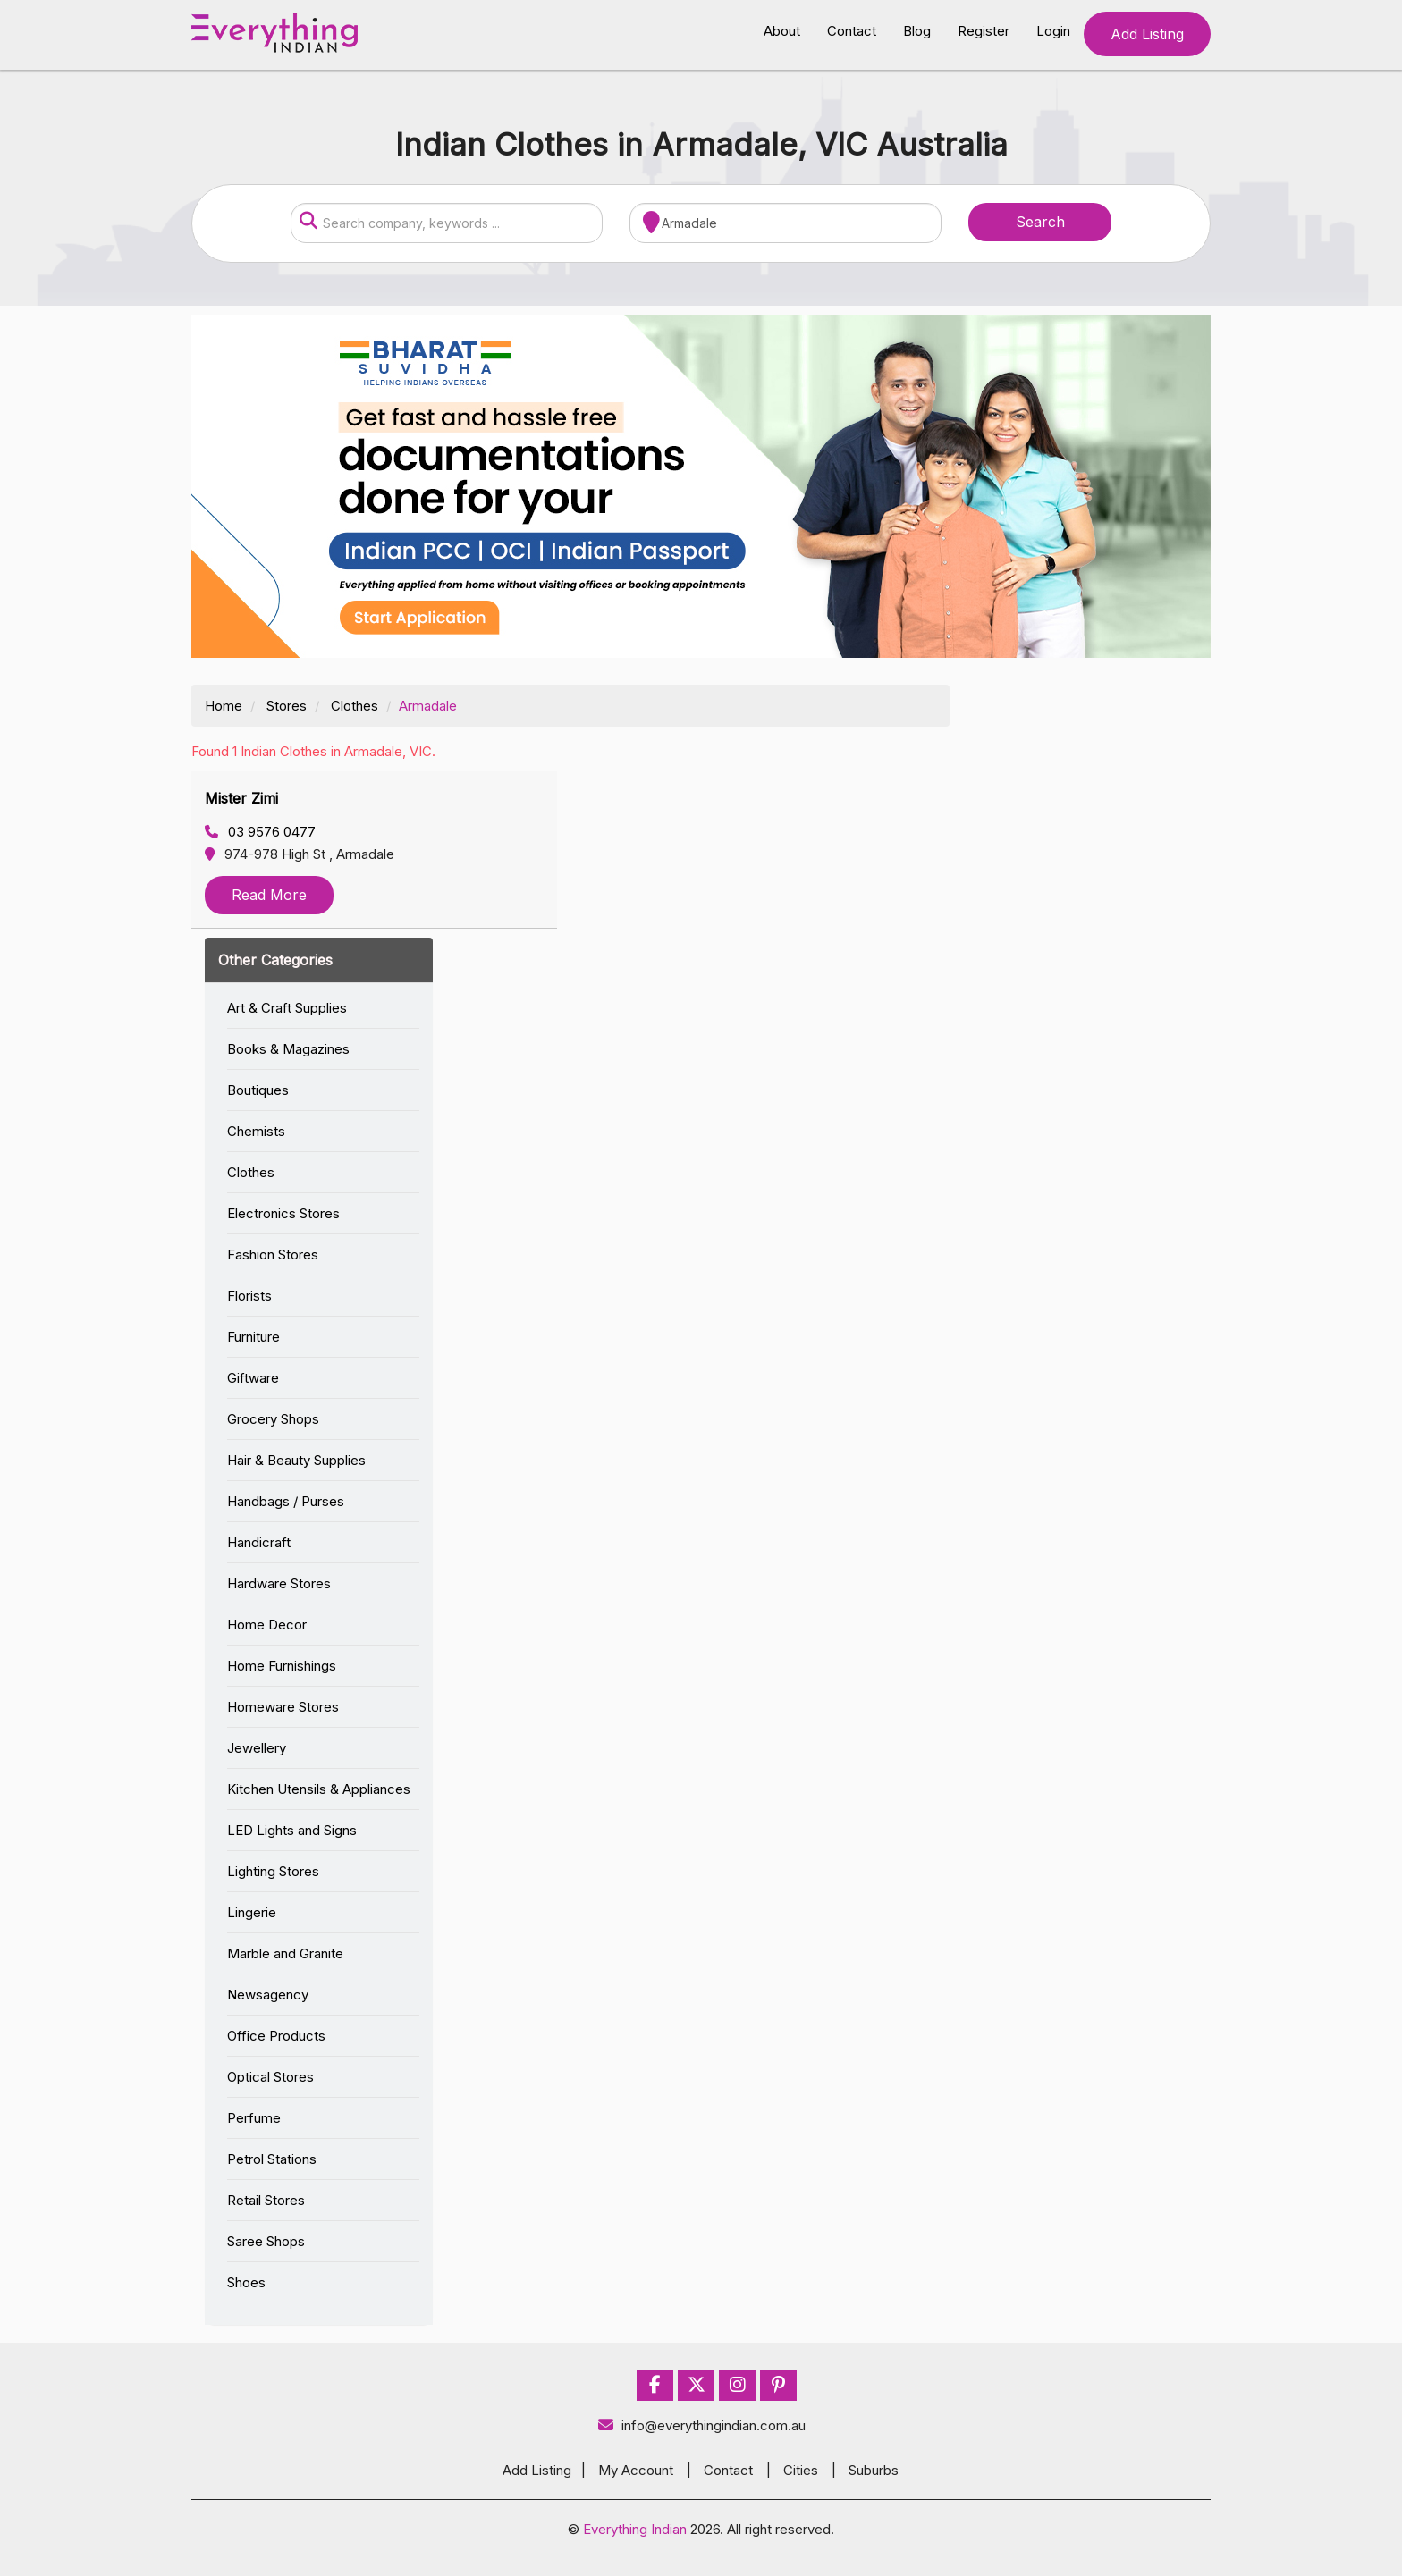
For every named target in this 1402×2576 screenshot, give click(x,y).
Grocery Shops (273, 1418)
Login (1053, 30)
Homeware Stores (283, 1706)
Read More (269, 895)
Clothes (354, 705)
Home (223, 705)
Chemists (256, 1131)
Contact (851, 30)
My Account (635, 2470)
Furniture (253, 1336)
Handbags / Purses (285, 1501)
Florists (249, 1295)
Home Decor (267, 1624)
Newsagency (267, 1994)
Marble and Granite (285, 1953)
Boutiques (258, 1090)
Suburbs (874, 2470)
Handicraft (259, 1542)
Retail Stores (266, 2200)
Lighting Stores (273, 1871)
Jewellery (256, 1747)
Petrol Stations (272, 2159)
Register (983, 30)
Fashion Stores (272, 1254)
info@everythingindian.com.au (701, 2425)
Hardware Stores (279, 1583)
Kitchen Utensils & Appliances (318, 1788)
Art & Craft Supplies (287, 1007)
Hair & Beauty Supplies (296, 1460)
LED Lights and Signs (292, 1830)
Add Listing (1147, 34)
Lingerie (251, 1912)
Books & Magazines (288, 1048)
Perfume (254, 2117)
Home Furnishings (281, 1665)
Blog (917, 30)
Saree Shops (266, 2241)
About (782, 30)
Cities (800, 2470)
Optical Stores (270, 2076)
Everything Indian (635, 2529)
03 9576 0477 (260, 831)
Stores (286, 705)
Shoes (246, 2282)
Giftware (253, 1377)
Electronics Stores (283, 1213)
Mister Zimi (241, 798)
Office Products (276, 2035)
